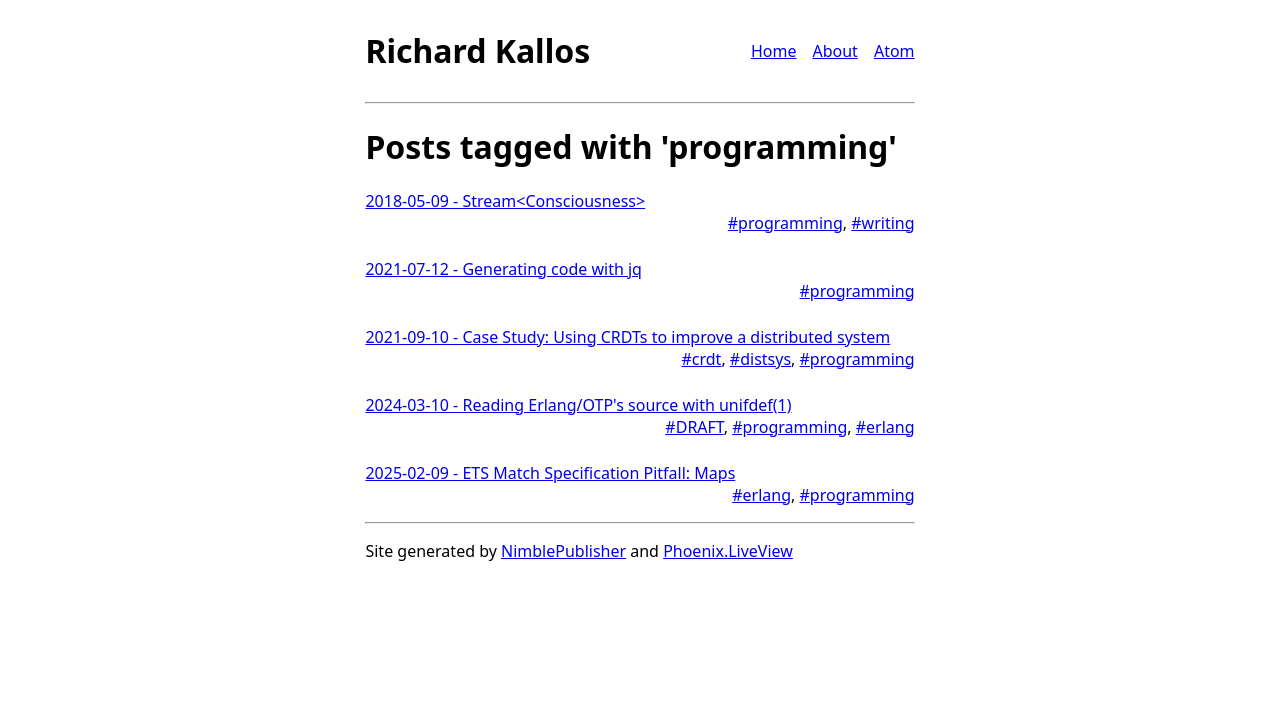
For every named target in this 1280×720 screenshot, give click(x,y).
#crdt (701, 359)
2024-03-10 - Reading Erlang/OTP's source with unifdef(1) (578, 405)
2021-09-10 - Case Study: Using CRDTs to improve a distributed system (627, 337)
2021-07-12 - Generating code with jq (503, 269)
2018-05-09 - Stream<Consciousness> (505, 201)
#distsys (760, 359)
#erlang (885, 427)
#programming (785, 223)
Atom (894, 51)
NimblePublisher (563, 551)
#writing (882, 223)
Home (774, 51)
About (834, 51)
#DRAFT (694, 427)
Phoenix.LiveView (728, 551)
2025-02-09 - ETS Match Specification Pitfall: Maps (550, 473)
